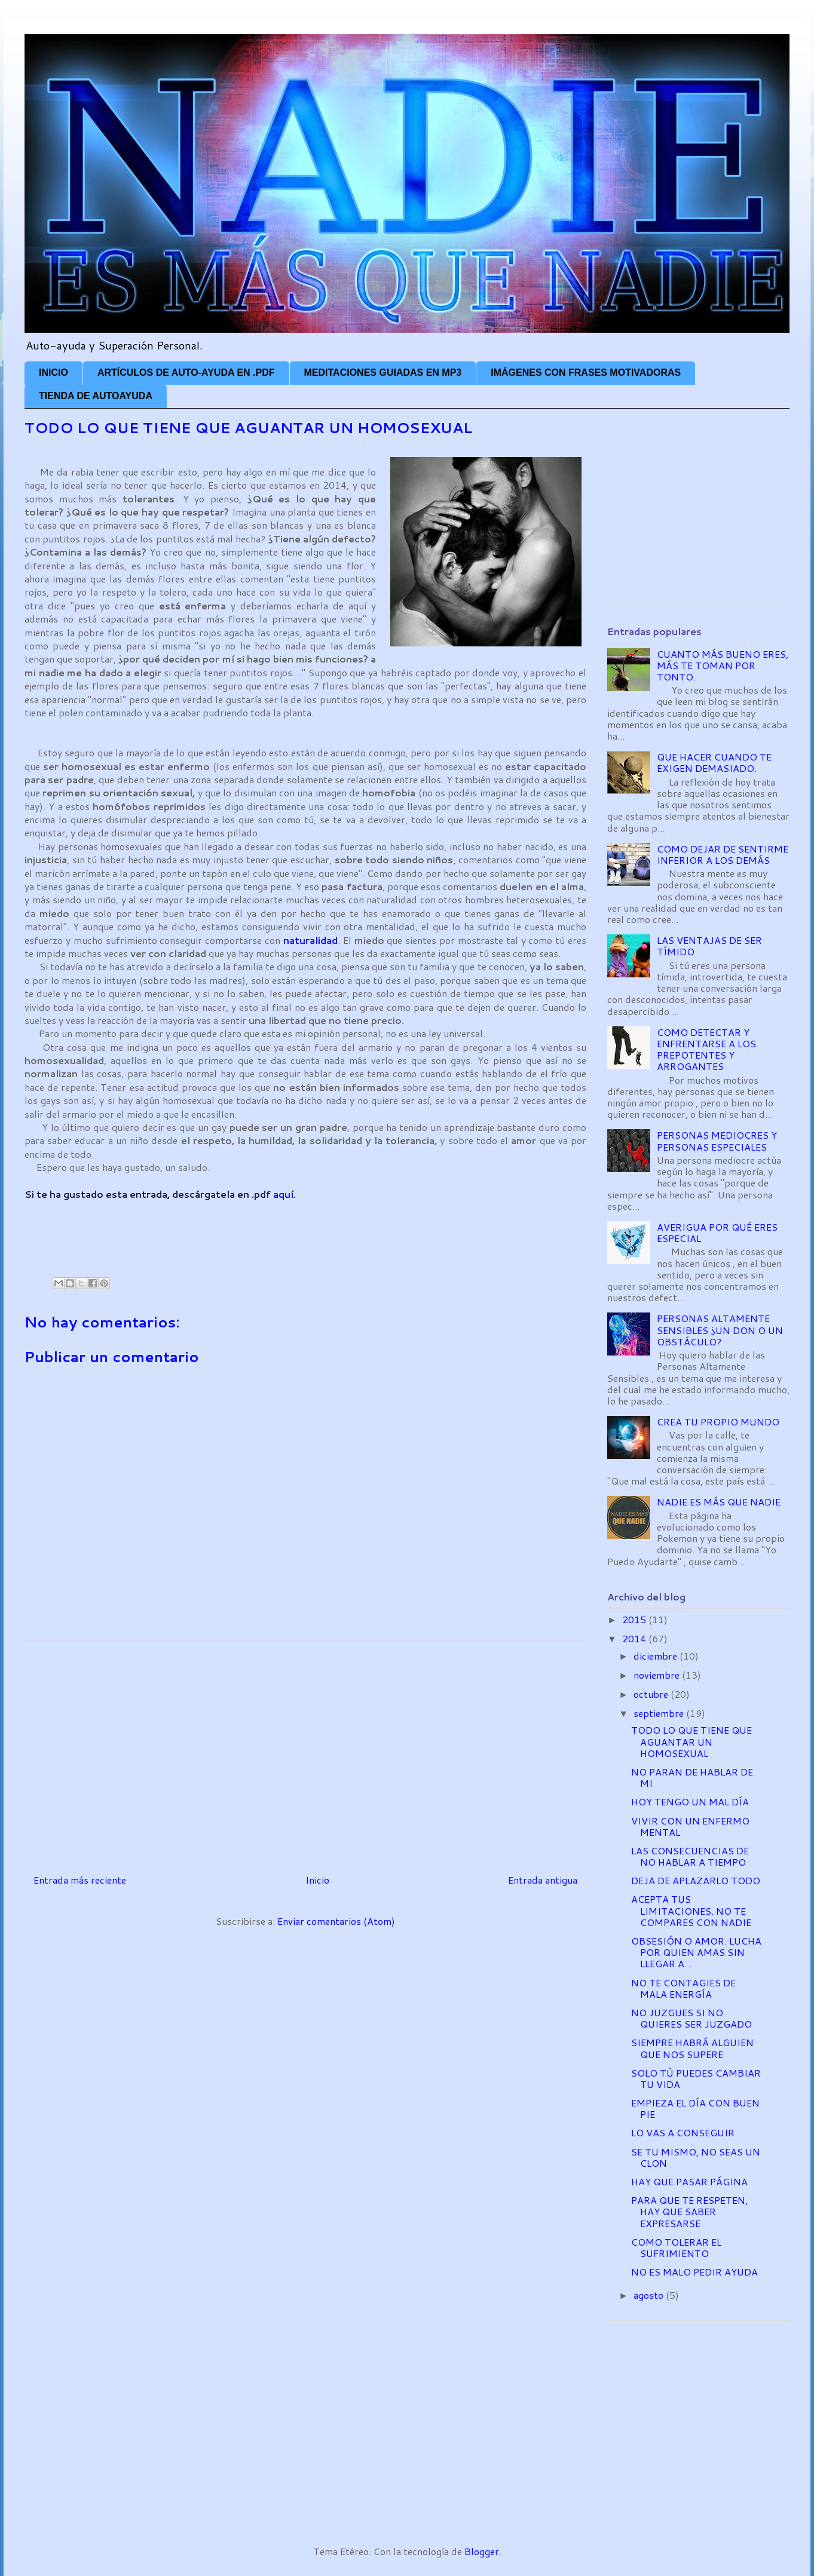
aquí (283, 1194)
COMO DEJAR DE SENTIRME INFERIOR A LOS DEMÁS (722, 854)
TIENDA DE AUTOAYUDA (95, 396)
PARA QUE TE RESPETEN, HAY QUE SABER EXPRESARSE (689, 2211)
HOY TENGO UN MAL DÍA (690, 1801)
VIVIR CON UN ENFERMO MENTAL (690, 1826)
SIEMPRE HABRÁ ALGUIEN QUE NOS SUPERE (692, 2047)
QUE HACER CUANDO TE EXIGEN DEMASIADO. (714, 762)
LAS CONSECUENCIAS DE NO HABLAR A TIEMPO (690, 1856)
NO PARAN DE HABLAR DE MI (692, 1777)
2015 (635, 1619)
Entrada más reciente (79, 1880)
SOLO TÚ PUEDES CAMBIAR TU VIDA (696, 2078)
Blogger (481, 2551)
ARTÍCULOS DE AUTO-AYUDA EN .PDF (186, 372)
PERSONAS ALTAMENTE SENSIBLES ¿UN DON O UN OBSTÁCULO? (720, 1329)
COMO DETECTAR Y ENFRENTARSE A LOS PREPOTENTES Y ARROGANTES (706, 1049)
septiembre (660, 1713)
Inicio (317, 1880)
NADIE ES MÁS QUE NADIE (719, 1501)
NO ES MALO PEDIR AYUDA (694, 2271)
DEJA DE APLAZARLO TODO (695, 1880)
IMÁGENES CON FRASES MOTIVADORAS (586, 372)
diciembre (657, 1656)
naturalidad (310, 940)
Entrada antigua (542, 1880)
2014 (635, 1638)
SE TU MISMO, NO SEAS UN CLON (695, 2157)
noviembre (658, 1675)
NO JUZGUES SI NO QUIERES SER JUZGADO (691, 2018)
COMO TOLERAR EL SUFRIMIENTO (676, 2247)
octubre (652, 1694)
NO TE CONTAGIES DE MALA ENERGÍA (683, 1988)
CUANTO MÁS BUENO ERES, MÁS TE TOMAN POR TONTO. (722, 665)
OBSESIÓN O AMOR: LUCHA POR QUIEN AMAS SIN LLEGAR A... (696, 1952)
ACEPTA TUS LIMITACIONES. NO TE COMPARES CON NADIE (691, 1910)
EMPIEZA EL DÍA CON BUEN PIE (695, 2108)
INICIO (53, 372)
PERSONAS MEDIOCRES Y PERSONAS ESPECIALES (717, 1140)
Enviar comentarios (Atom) (336, 1921)
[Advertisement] (242, 1228)
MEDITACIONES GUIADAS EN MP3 (383, 372)
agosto (650, 2295)
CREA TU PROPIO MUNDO (718, 1421)
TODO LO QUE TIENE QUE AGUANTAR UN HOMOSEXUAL (691, 1741)
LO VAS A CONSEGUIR (683, 2132)
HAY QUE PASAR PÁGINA (689, 2181)
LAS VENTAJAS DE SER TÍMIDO (709, 945)
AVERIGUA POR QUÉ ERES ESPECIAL (717, 1232)
